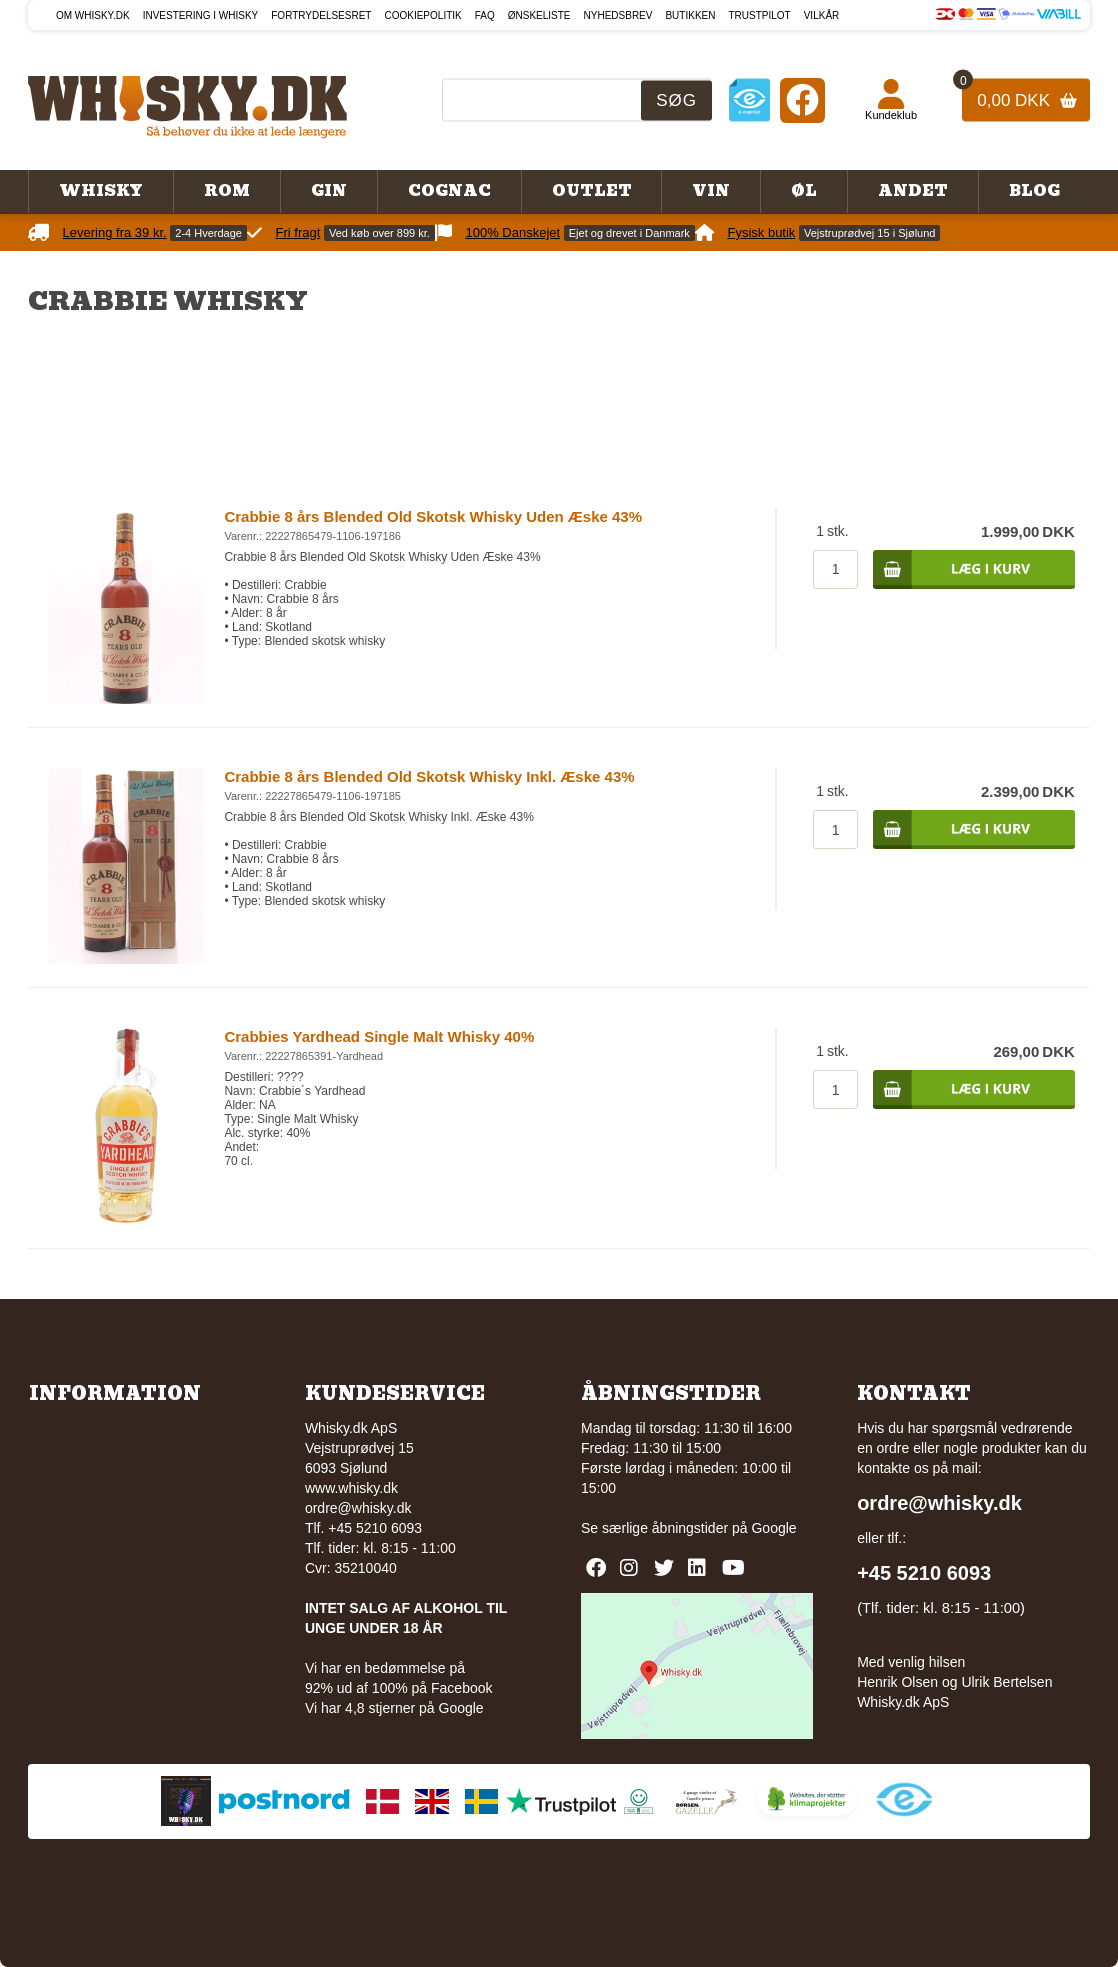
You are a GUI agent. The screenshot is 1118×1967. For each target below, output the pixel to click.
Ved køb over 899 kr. (379, 233)
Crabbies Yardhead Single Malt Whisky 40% (379, 1036)
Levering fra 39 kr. (115, 232)
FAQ (485, 15)
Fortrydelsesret (321, 15)
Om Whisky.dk (93, 15)
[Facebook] (802, 99)
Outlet (592, 191)
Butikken (690, 15)
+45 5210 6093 (924, 1573)
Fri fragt (298, 232)
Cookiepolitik (422, 15)
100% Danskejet (512, 232)
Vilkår (822, 15)
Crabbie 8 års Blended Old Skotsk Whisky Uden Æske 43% (433, 516)
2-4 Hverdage (208, 233)
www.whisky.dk (351, 1488)
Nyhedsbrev (618, 15)
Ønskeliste (539, 15)
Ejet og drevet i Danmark (629, 233)
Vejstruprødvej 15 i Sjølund (869, 233)
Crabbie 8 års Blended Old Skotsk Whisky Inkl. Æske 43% (429, 776)
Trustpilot (759, 15)
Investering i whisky (201, 15)
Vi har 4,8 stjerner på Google (394, 1708)
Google (773, 1528)
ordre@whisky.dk (358, 1508)
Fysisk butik (761, 232)
